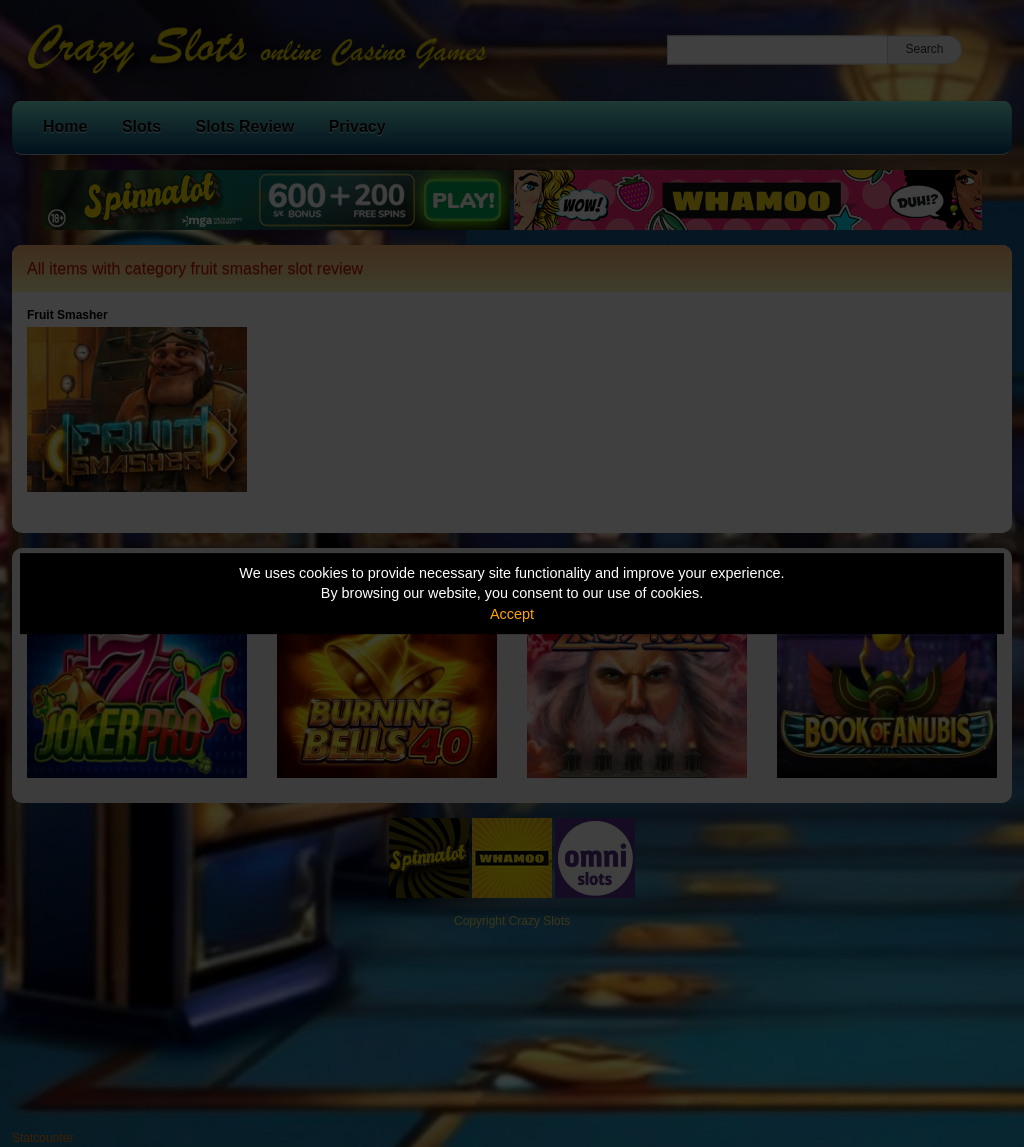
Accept (512, 614)
